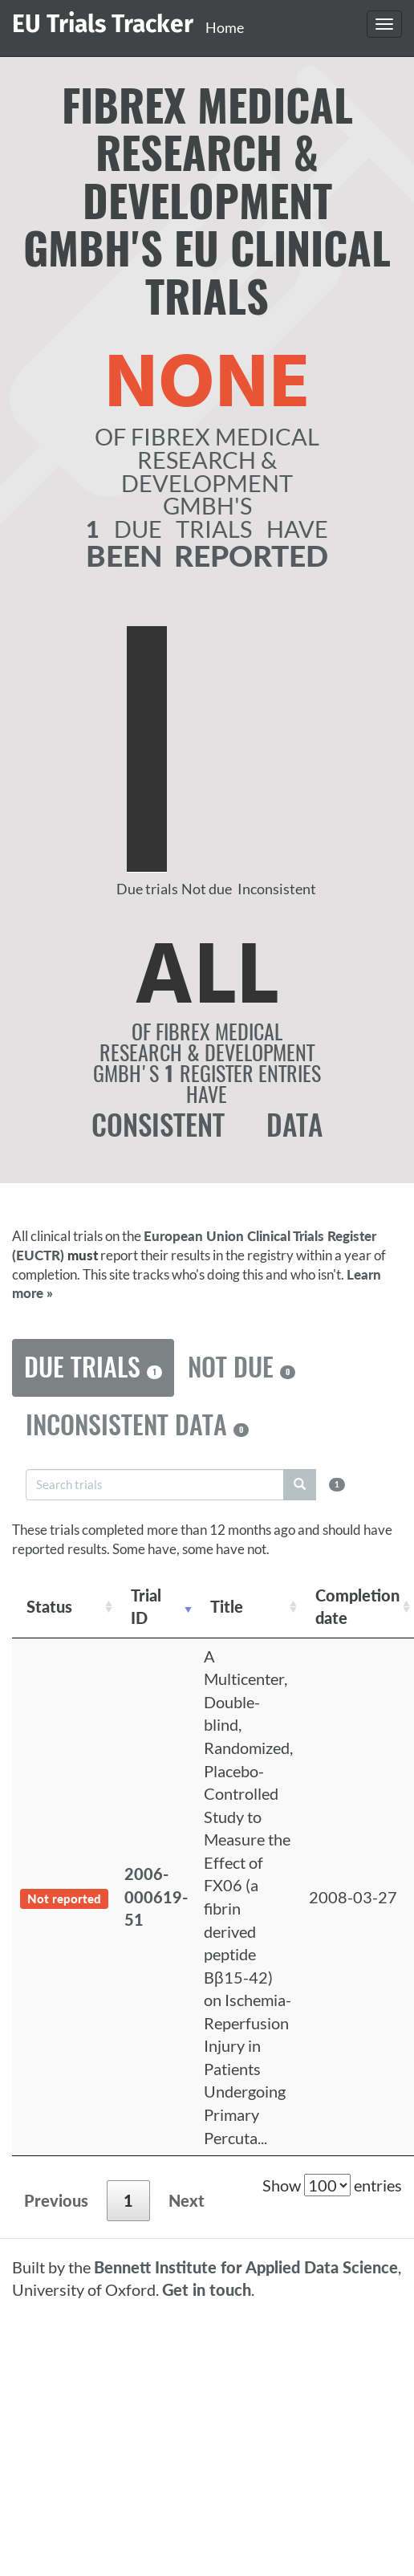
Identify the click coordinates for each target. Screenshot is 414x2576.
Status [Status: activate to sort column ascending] (49, 1606)
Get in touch (206, 2289)
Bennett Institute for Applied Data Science (246, 2267)
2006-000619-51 (156, 1896)
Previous (56, 2200)
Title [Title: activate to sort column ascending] (226, 1606)
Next (186, 2200)
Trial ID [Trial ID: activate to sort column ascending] (146, 1606)
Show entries (332, 2185)
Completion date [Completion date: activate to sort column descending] (357, 1606)
